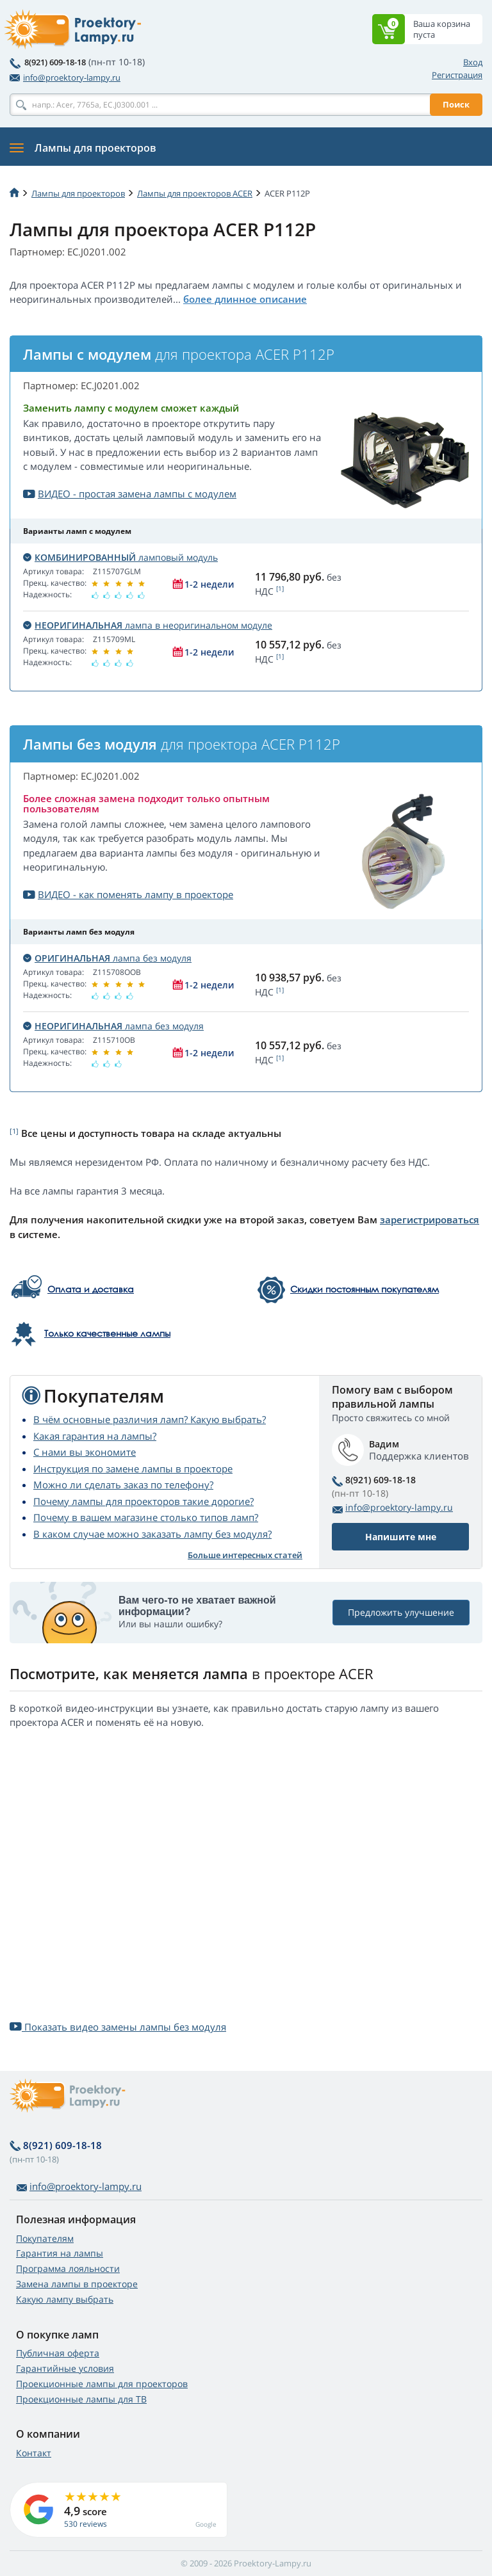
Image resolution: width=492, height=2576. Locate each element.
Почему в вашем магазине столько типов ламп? (145, 1517)
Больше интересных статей (245, 1555)
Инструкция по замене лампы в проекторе (133, 1468)
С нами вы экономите (84, 1451)
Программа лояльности (68, 2268)
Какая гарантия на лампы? (94, 1435)
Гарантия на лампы (59, 2253)
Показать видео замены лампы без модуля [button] (118, 2026)
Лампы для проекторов (78, 193)
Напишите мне (400, 1537)
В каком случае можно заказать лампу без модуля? (152, 1533)
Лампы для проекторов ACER (194, 193)
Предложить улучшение (401, 1612)
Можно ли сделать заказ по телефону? (123, 1484)
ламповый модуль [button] (120, 557)
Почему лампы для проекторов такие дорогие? (143, 1501)
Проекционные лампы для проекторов (102, 2384)
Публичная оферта (57, 2353)
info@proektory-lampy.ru (65, 77)
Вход (472, 62)
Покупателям (45, 2238)
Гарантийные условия (65, 2368)
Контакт (33, 2453)
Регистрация (457, 75)
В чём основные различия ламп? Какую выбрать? (149, 1419)
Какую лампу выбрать (64, 2299)
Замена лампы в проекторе (77, 2284)
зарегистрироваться (429, 1219)
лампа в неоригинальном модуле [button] (147, 625)
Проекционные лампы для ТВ (81, 2399)
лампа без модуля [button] (107, 958)
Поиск (456, 104)
